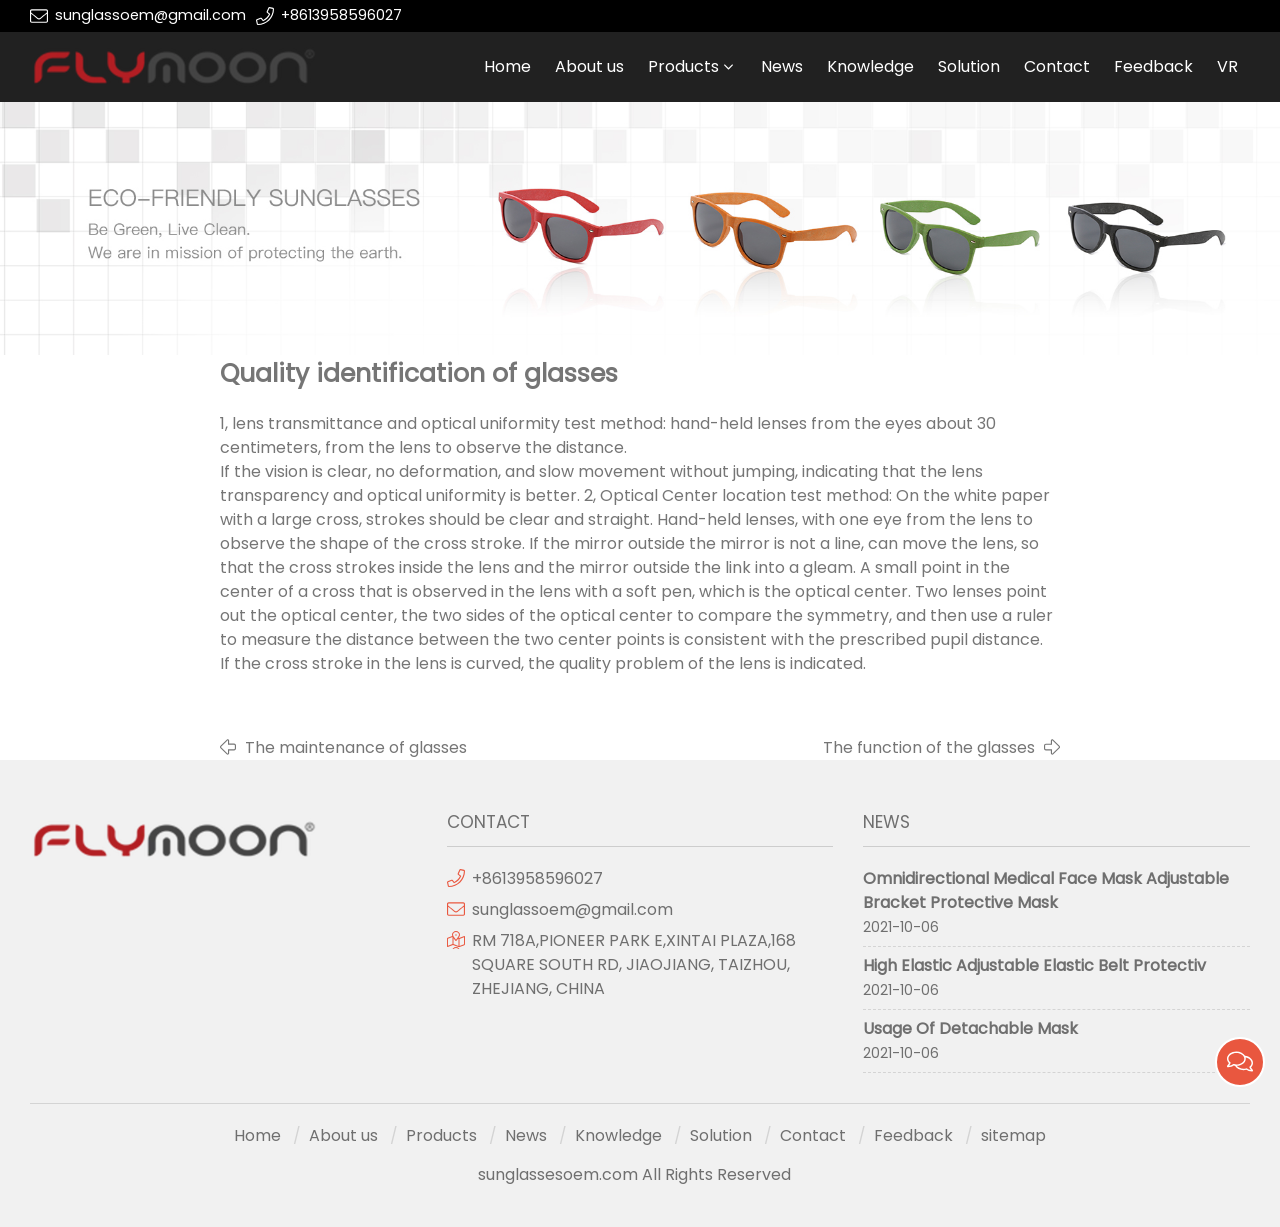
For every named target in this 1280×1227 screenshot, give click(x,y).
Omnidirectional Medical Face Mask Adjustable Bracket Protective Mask (1046, 890)
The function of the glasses (929, 747)
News (782, 66)
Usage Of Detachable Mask (970, 1028)
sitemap (1013, 1135)
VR (1227, 66)
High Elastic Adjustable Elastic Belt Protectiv (1034, 965)
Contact (1057, 66)
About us (589, 66)
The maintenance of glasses (356, 747)
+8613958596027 (341, 15)
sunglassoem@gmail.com (150, 15)
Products (683, 66)
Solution (969, 66)
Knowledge (870, 66)
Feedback (1153, 66)
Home (507, 66)
